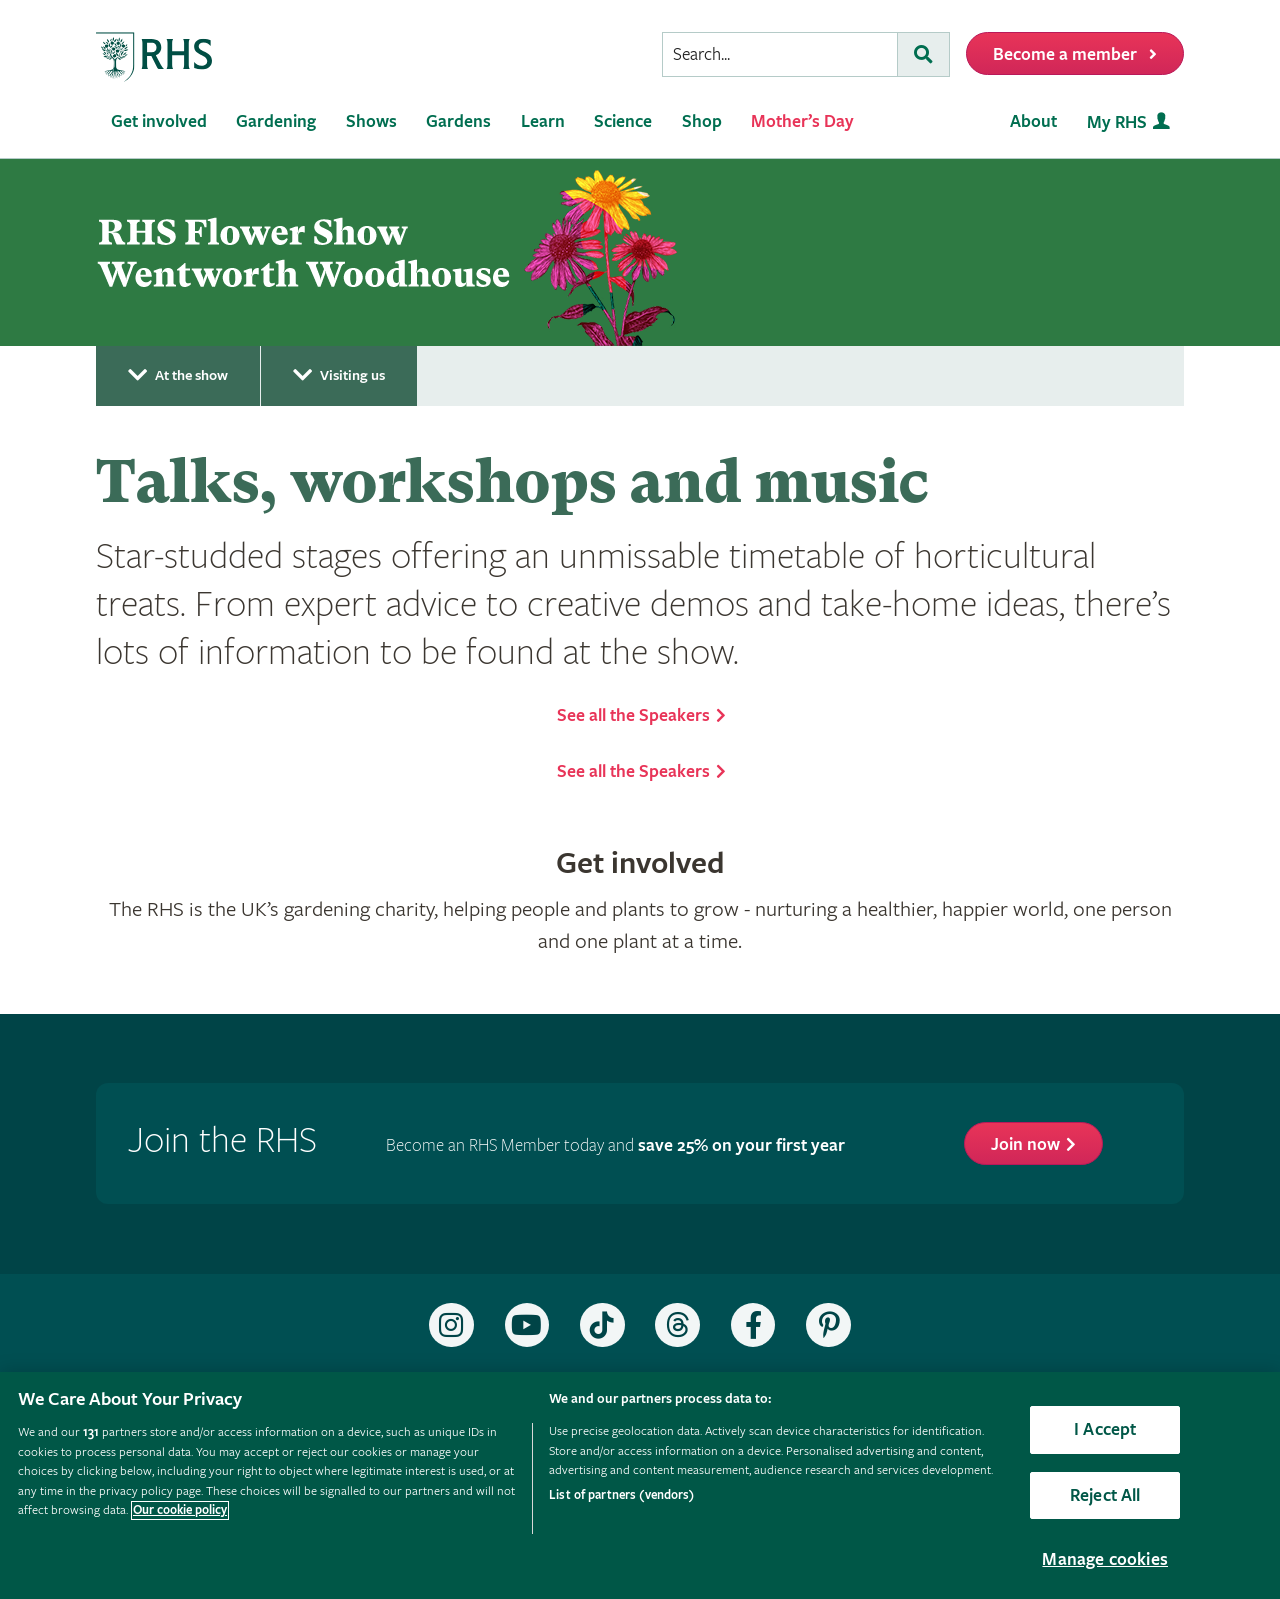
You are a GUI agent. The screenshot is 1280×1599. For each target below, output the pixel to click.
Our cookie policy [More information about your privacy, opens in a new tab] (180, 1510)
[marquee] (640, 252)
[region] (640, 1485)
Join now (1025, 1144)
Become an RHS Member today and (615, 1145)
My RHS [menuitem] (1117, 122)
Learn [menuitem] (543, 121)
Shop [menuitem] (702, 121)
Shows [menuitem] (371, 121)
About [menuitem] (1033, 121)
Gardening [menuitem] (276, 121)
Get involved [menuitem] (159, 121)
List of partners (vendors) (621, 1495)
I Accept (1105, 1429)
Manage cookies (1105, 1559)
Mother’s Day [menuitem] (802, 121)
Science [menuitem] (623, 121)
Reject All (1105, 1495)
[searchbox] (780, 54)
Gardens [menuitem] (458, 121)
